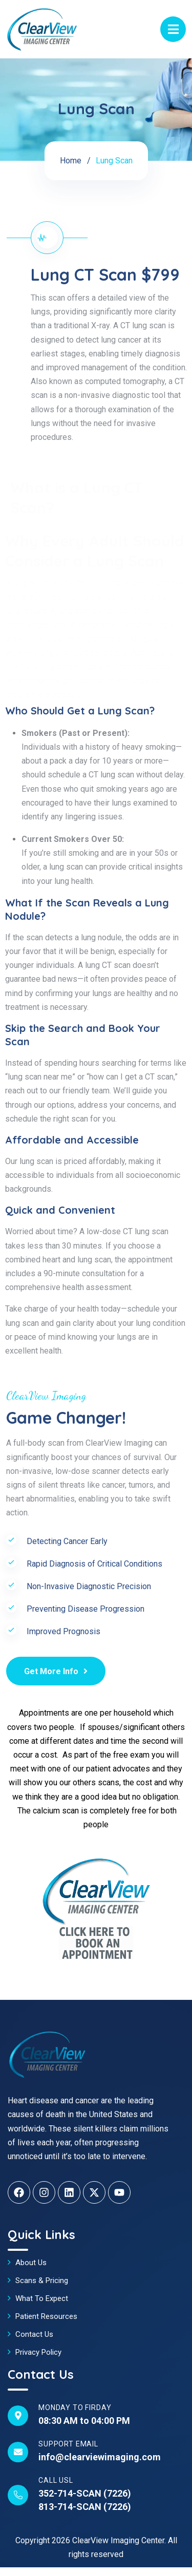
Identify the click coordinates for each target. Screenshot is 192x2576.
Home (70, 160)
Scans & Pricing (41, 2280)
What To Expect (41, 2298)
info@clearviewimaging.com (99, 2457)
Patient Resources (46, 2316)
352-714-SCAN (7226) (84, 2493)
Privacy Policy (38, 2352)
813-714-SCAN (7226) (84, 2506)
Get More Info (56, 1671)
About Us (31, 2262)
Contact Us (34, 2334)
